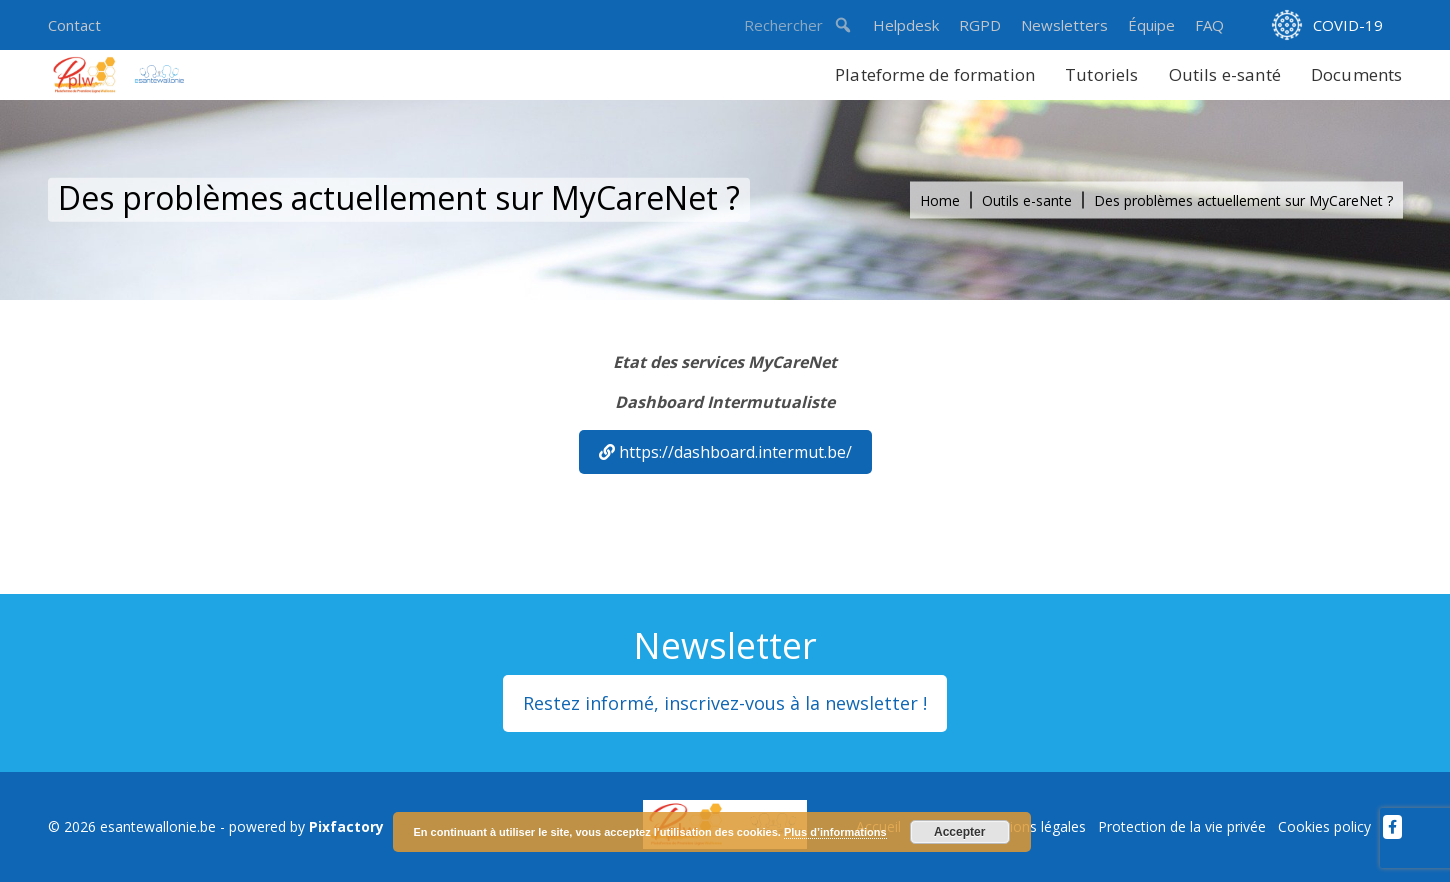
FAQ (1209, 25)
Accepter (959, 832)
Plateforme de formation (935, 74)
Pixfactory (346, 826)
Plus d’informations (835, 832)
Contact (74, 25)
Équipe (1151, 25)
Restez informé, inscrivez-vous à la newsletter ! (725, 703)
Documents (1357, 74)
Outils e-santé (1225, 74)
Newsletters (1064, 25)
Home (940, 200)
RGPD (980, 25)
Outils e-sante (1027, 200)
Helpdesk (906, 25)
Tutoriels (1102, 74)
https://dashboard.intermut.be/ (725, 452)
